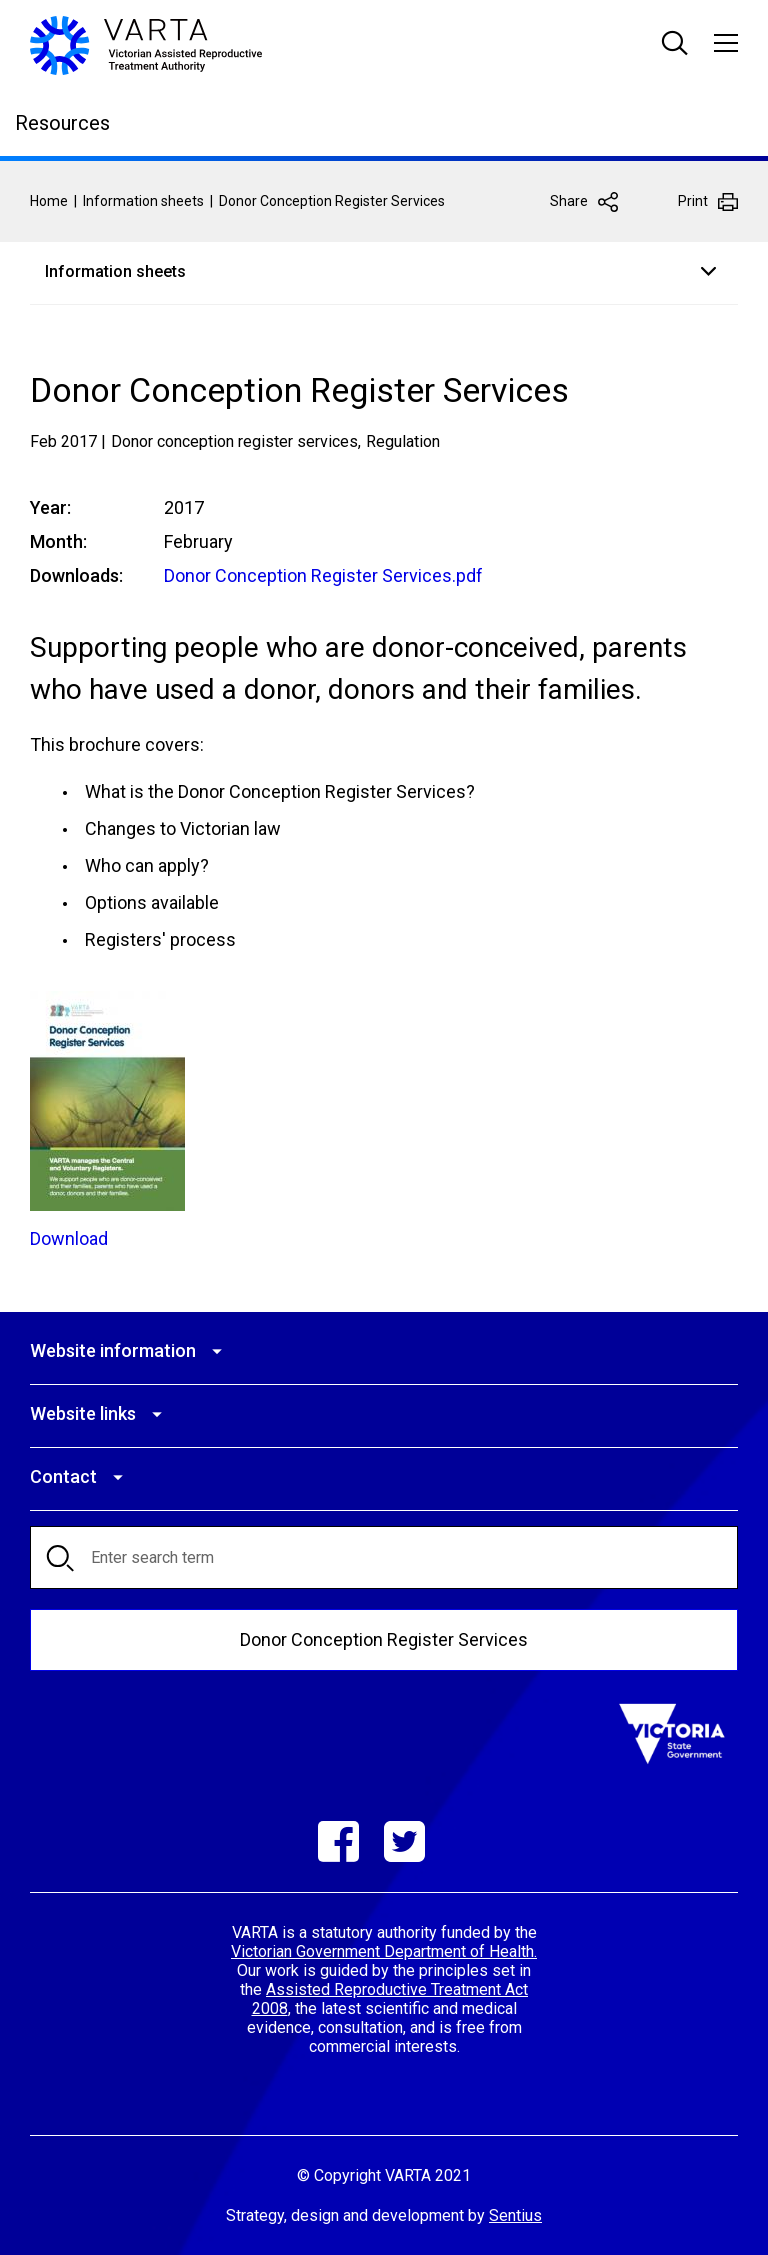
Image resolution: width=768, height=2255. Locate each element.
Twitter (404, 1840)
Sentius (515, 2214)
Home (49, 201)
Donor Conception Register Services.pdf (323, 575)
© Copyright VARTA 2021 (384, 2174)
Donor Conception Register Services (384, 1638)
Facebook (338, 1840)
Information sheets (143, 201)
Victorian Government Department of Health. (384, 1950)
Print (693, 201)
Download (69, 1237)
